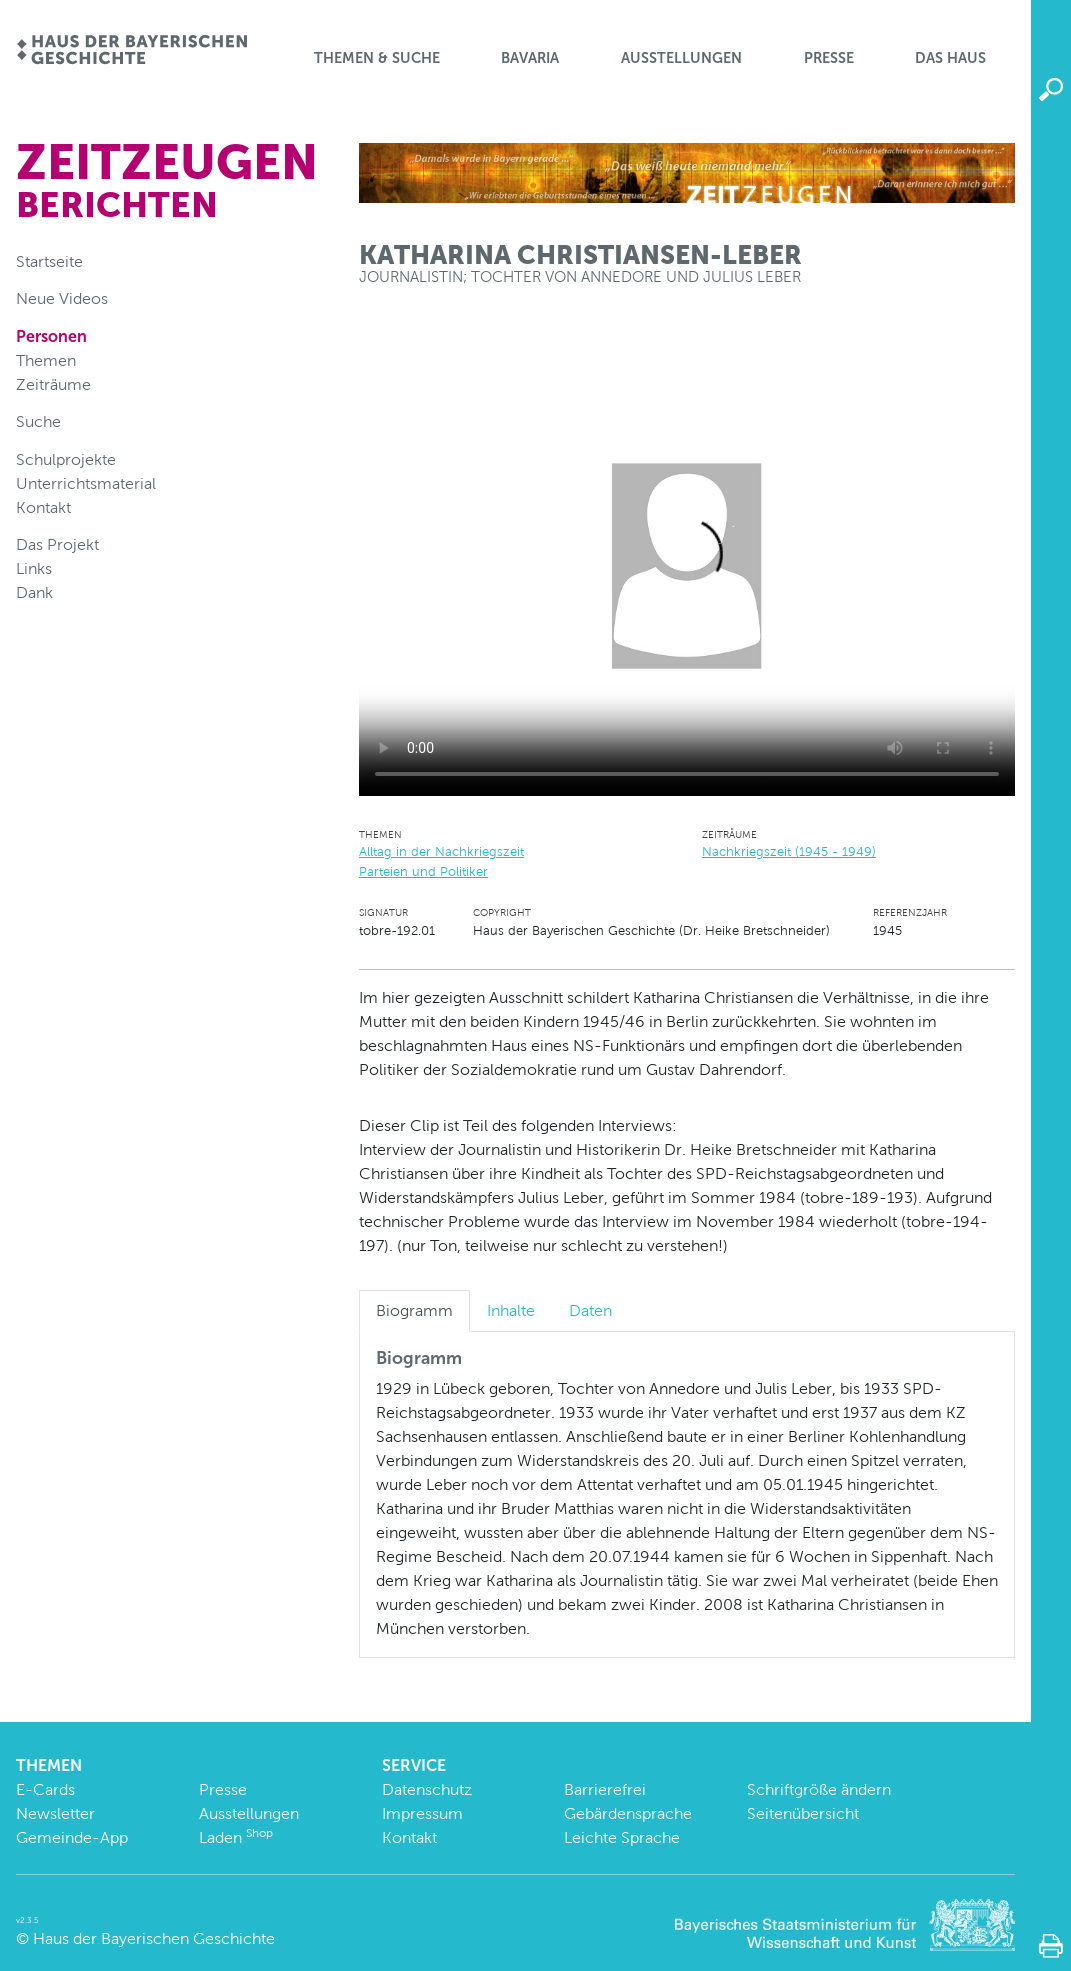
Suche (38, 421)
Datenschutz (427, 1789)
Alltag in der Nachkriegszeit (441, 851)
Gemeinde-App (72, 1837)
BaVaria (530, 58)
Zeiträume (53, 384)
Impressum (422, 1813)
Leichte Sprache (622, 1837)
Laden (236, 1837)
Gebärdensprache (628, 1813)
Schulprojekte (66, 459)
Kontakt (43, 507)
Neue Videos (62, 298)
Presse (829, 58)
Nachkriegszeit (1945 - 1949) (789, 851)
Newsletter (55, 1813)
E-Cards (45, 1789)
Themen (46, 360)
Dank (34, 592)
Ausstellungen (681, 58)
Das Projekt (57, 544)
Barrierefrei (605, 1789)
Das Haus (950, 58)
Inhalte (511, 1310)
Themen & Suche (377, 58)
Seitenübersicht (803, 1813)
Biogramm (414, 1310)
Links (34, 568)
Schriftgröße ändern (819, 1789)
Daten (590, 1310)
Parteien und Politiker (423, 871)
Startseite (49, 261)
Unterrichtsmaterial (86, 483)
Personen (51, 336)
